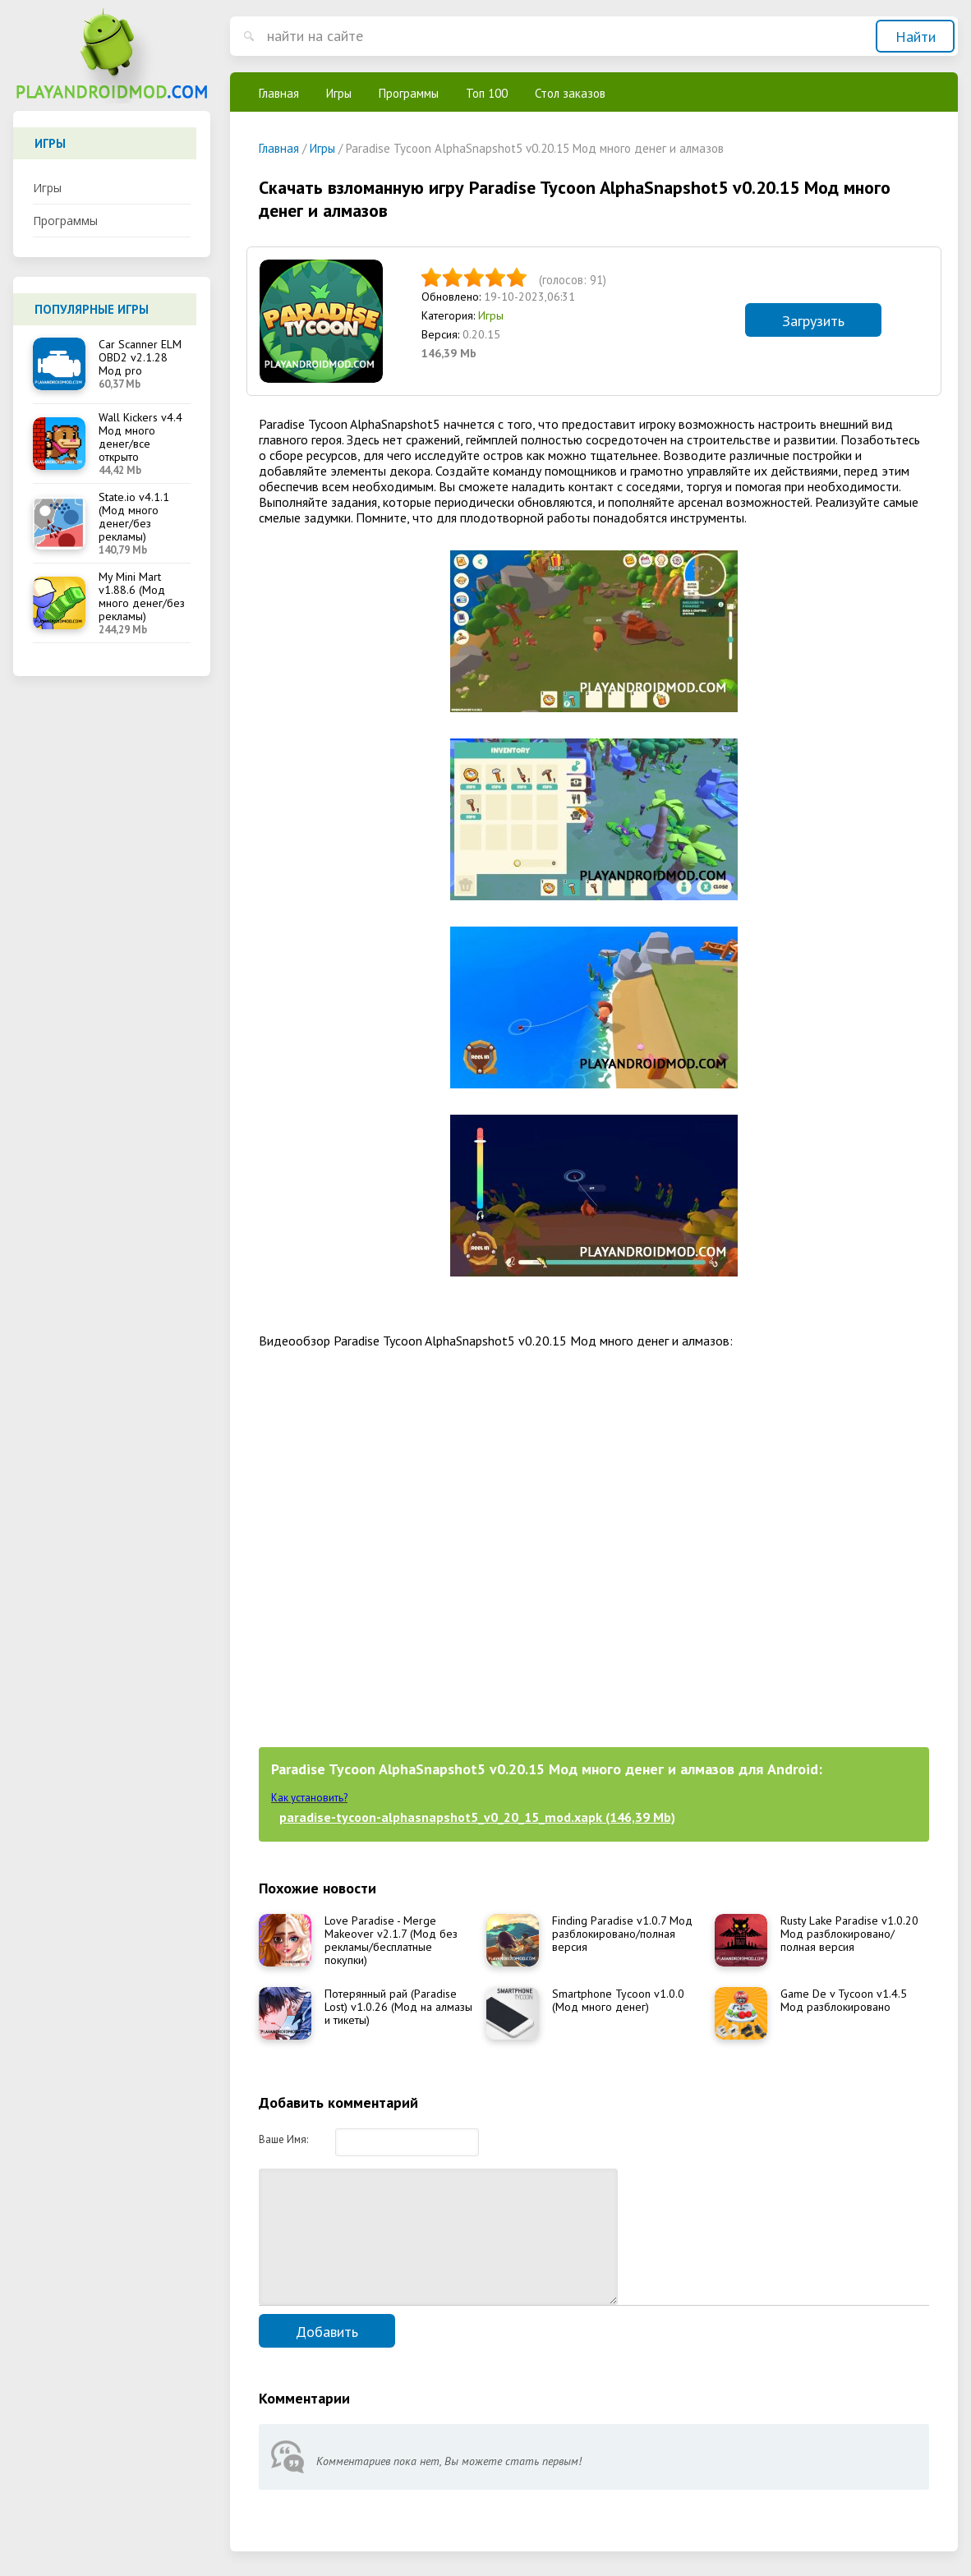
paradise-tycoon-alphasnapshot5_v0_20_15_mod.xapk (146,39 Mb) (477, 1817)
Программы (65, 220)
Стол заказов (570, 93)
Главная (279, 93)
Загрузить (813, 320)
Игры (47, 188)
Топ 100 (487, 93)
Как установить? (309, 1798)
